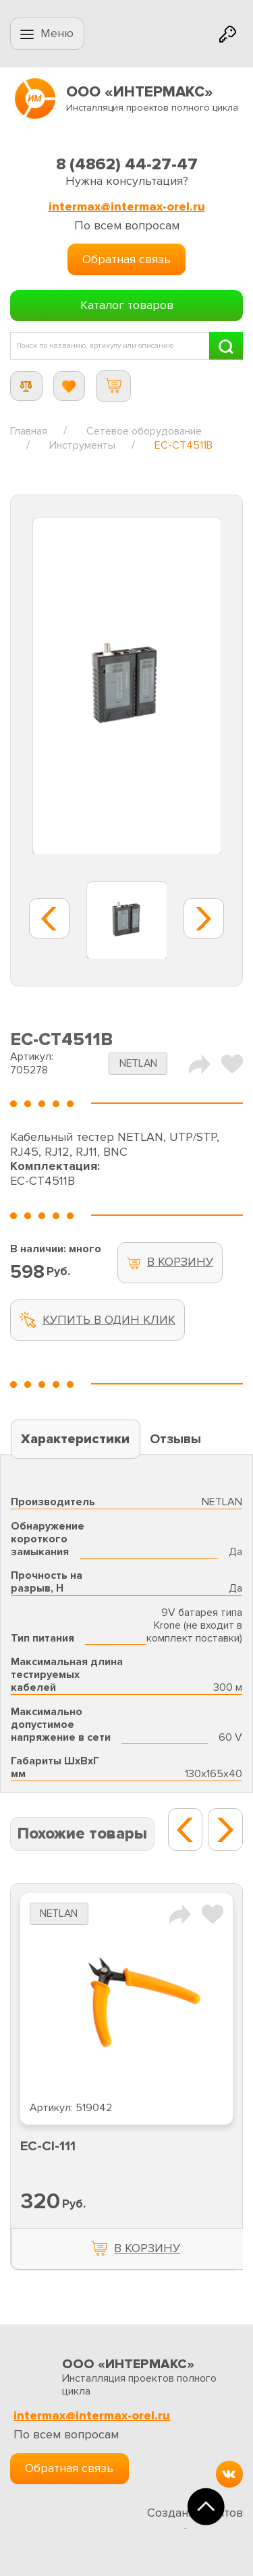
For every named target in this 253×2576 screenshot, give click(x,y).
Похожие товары (82, 1833)
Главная (28, 431)
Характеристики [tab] (75, 1439)
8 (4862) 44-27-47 (127, 164)
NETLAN (138, 1063)
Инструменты (82, 445)
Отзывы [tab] (175, 1439)
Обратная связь (126, 259)
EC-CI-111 (48, 2146)
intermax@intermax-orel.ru (127, 207)
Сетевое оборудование (144, 431)
